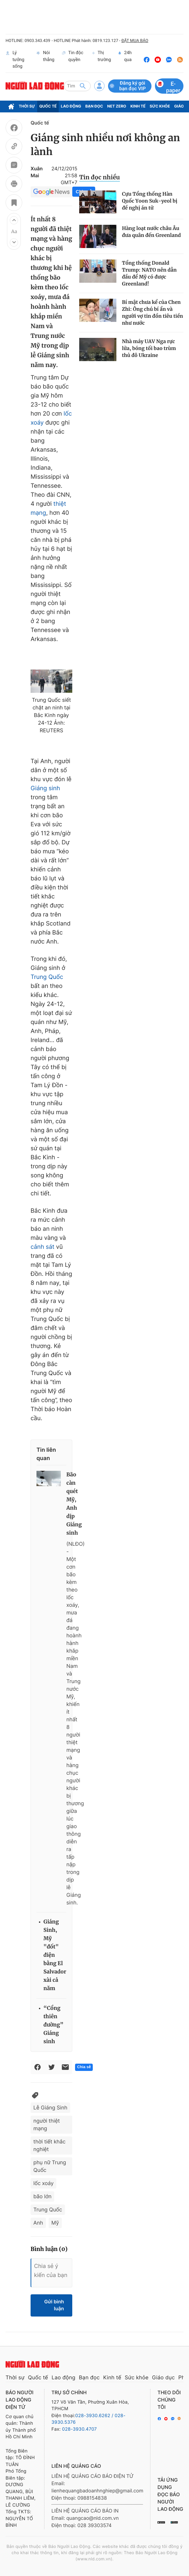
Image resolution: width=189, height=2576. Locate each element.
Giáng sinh (45, 788)
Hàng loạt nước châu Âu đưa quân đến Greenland (151, 231)
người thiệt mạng (46, 2124)
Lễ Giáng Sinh (50, 2107)
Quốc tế (48, 106)
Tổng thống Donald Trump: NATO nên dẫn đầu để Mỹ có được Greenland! (149, 273)
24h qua (125, 60)
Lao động (71, 106)
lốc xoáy (43, 2183)
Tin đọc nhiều (99, 177)
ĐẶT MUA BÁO (134, 40)
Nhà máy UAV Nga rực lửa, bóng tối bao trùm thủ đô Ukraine (149, 348)
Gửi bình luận (54, 2305)
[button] (14, 220)
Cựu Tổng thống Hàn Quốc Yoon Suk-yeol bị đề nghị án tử (149, 201)
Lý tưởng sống (15, 60)
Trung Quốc (47, 977)
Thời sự (27, 106)
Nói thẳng (45, 60)
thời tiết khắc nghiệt (49, 2145)
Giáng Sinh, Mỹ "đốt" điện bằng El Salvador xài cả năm (54, 1955)
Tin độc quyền (72, 60)
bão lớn (42, 2196)
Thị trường (101, 60)
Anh (38, 2222)
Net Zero (116, 106)
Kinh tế (138, 106)
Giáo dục (163, 2377)
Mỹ (55, 2222)
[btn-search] (82, 86)
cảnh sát (43, 1247)
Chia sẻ (84, 2067)
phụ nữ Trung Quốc (49, 2166)
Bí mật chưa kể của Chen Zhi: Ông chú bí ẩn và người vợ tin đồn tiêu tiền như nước (152, 312)
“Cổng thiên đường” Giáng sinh (53, 2025)
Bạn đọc (94, 106)
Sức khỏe (160, 106)
